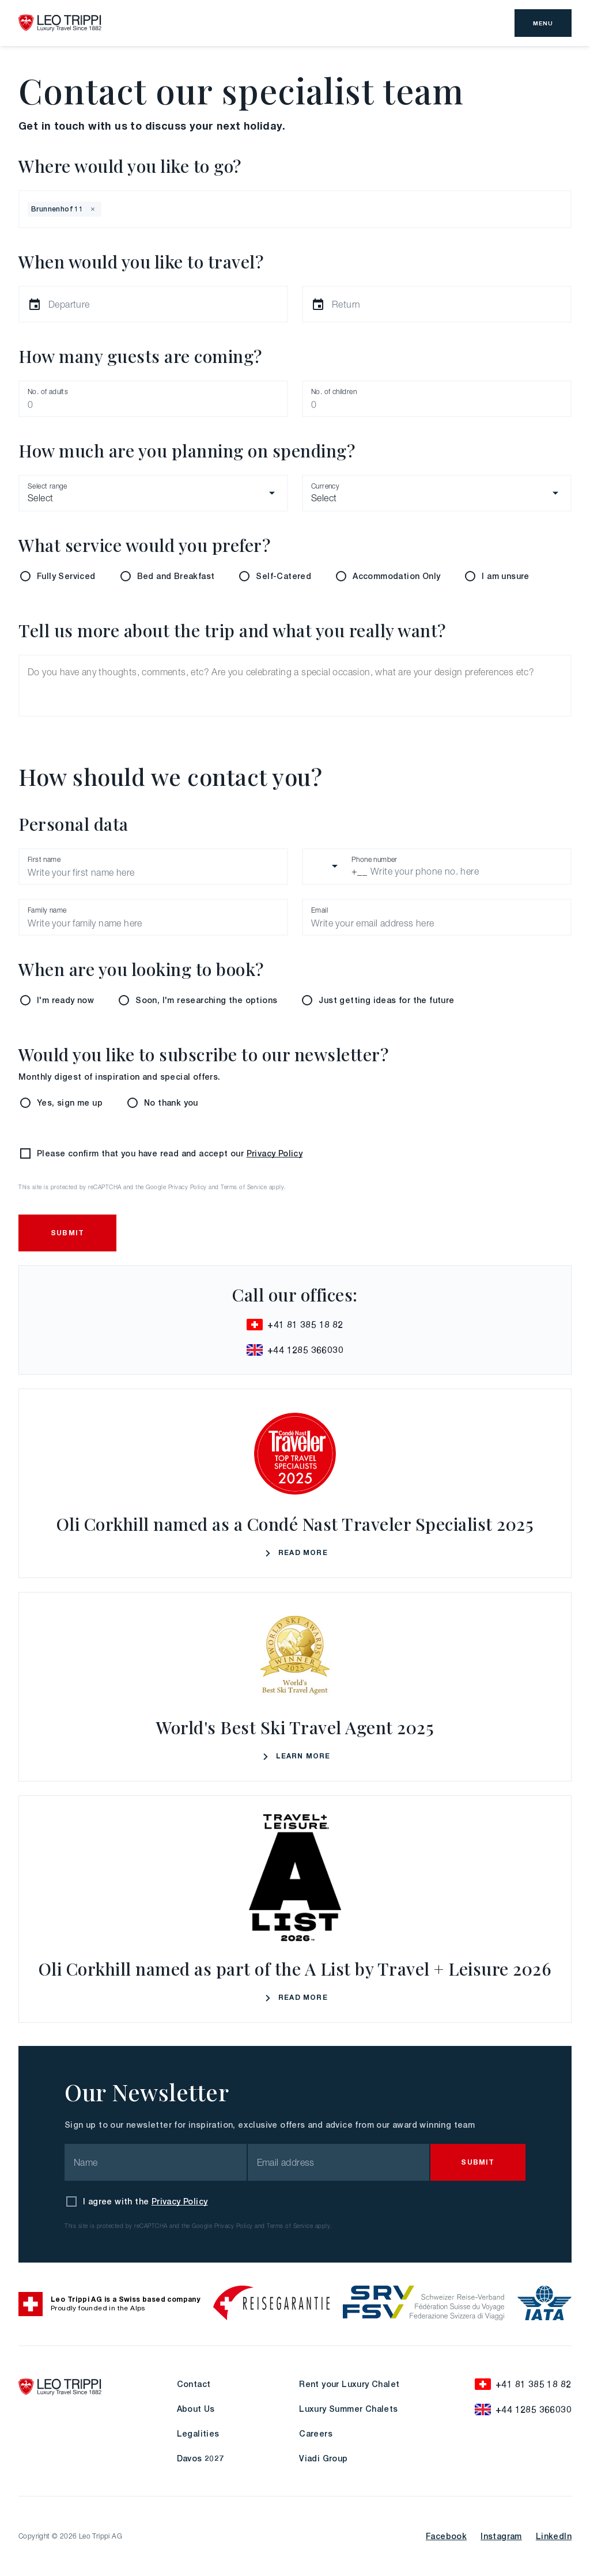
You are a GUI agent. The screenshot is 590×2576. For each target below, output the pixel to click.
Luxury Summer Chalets (348, 2409)
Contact (194, 2384)
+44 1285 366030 (295, 1350)
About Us (196, 2409)
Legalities (198, 2433)
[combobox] (105, 209)
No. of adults (48, 391)
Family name (47, 910)
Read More (295, 1553)
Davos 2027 (200, 2458)
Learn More (295, 1757)
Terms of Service (244, 1187)
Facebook (446, 2536)
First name (44, 859)
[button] (93, 209)
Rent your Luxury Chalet (349, 2384)
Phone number (374, 859)
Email (319, 910)
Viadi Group (323, 2458)
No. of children (334, 391)
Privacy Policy (275, 1153)
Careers (315, 2433)
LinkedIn (554, 2536)
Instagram (501, 2536)
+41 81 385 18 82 (295, 1324)
